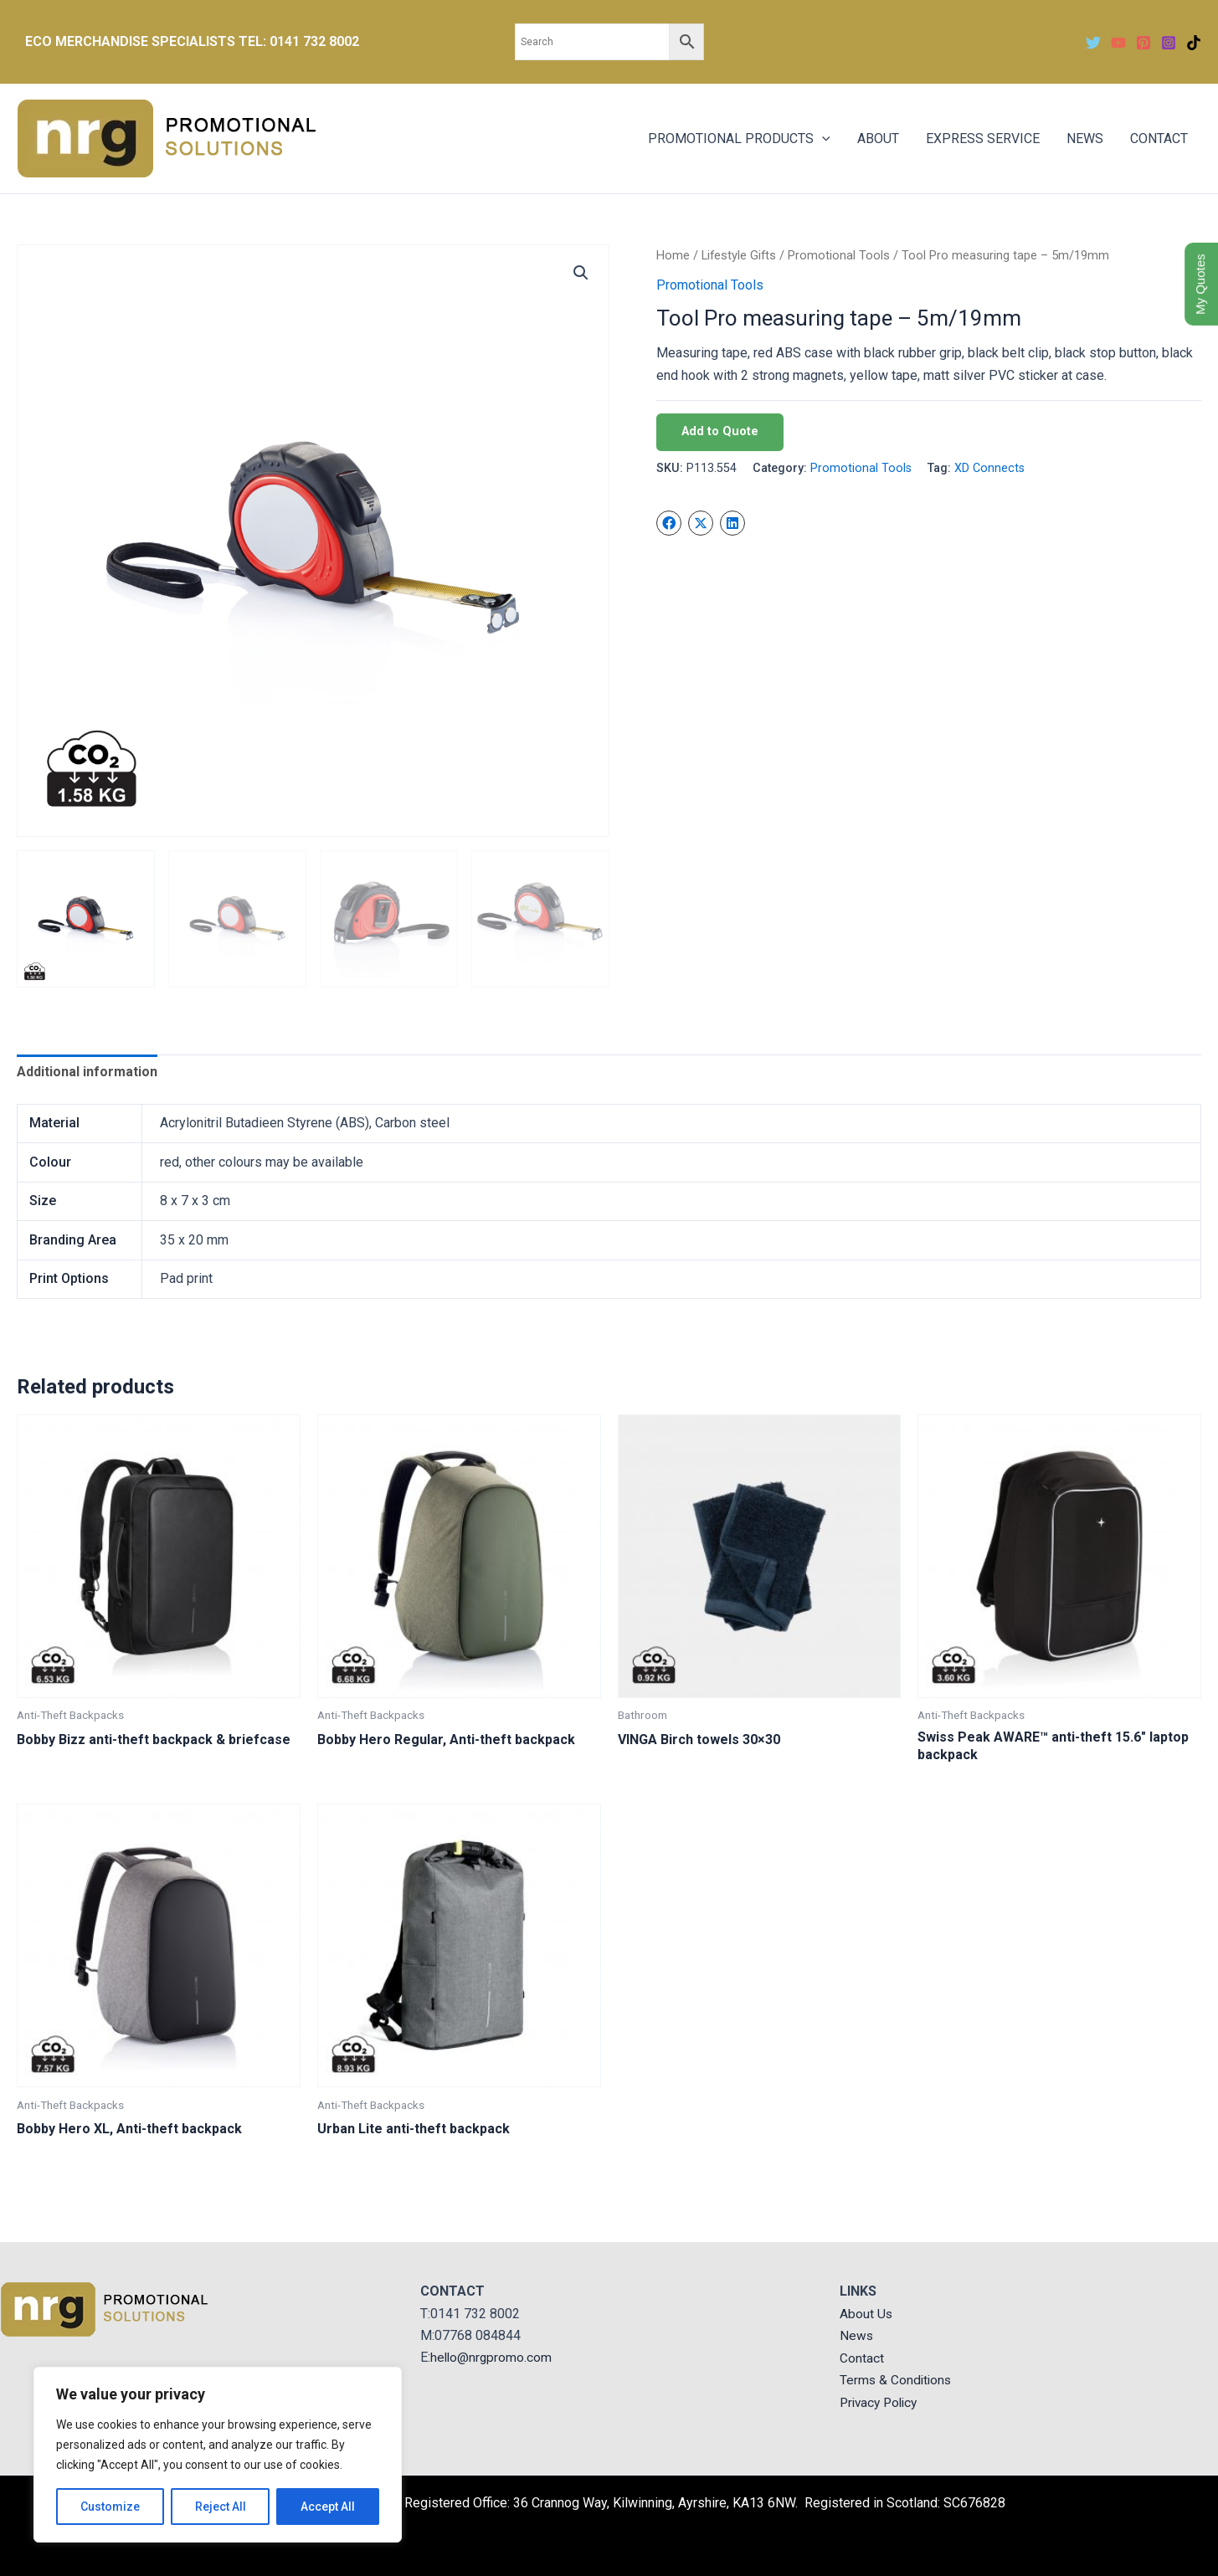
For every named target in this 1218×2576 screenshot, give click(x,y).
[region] (217, 2455)
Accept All (328, 2506)
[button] (581, 273)
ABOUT (878, 138)
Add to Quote (719, 431)
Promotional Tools (839, 255)
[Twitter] (1093, 42)
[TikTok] (1193, 42)
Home (673, 255)
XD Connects (989, 468)
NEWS (1084, 138)
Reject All (220, 2506)
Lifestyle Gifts (739, 255)
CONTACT (1159, 138)
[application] (822, 138)
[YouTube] (1118, 42)
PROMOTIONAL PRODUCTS (739, 138)
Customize (110, 2506)
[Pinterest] (1143, 42)
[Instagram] (1168, 42)
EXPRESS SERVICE (983, 138)
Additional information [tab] (87, 1072)
